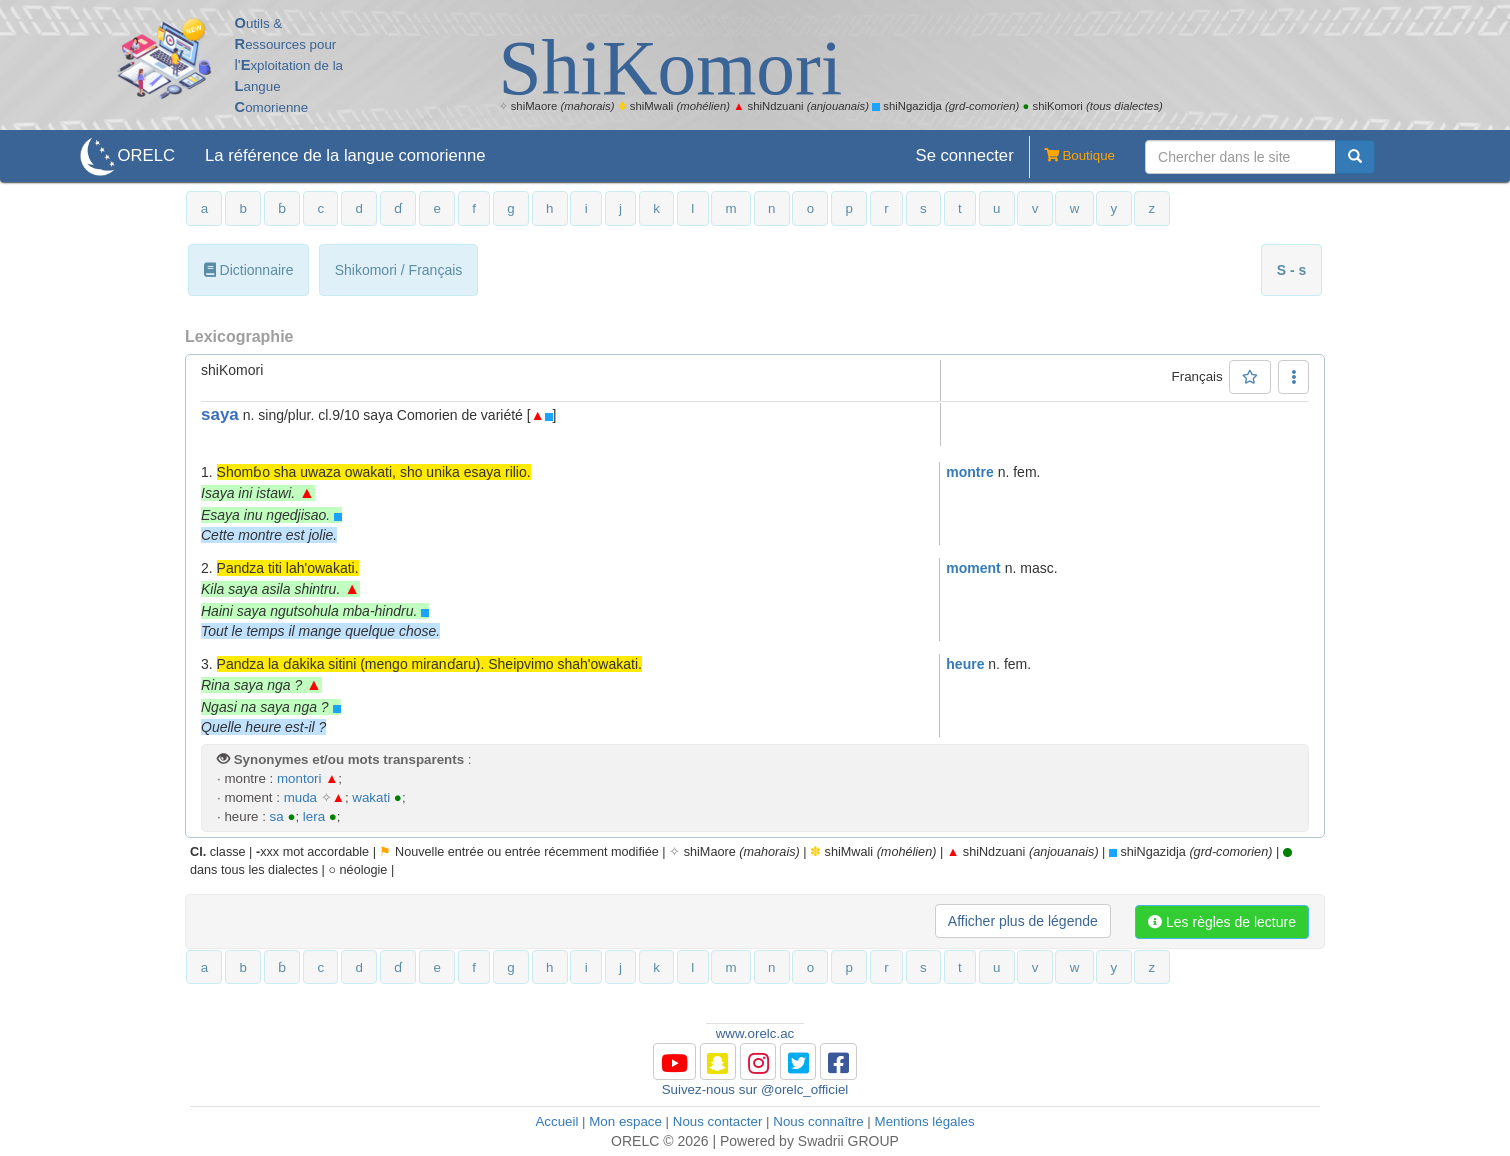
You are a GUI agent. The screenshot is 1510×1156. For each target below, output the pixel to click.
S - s (1292, 270)
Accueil (556, 1121)
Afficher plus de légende (1023, 921)
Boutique (1072, 157)
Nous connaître (818, 1121)
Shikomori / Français (399, 270)
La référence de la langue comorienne (345, 155)
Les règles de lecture (1222, 922)
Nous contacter (718, 1121)
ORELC (146, 155)
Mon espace (625, 1121)
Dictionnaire (249, 270)
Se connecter (965, 155)
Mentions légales (925, 1121)
